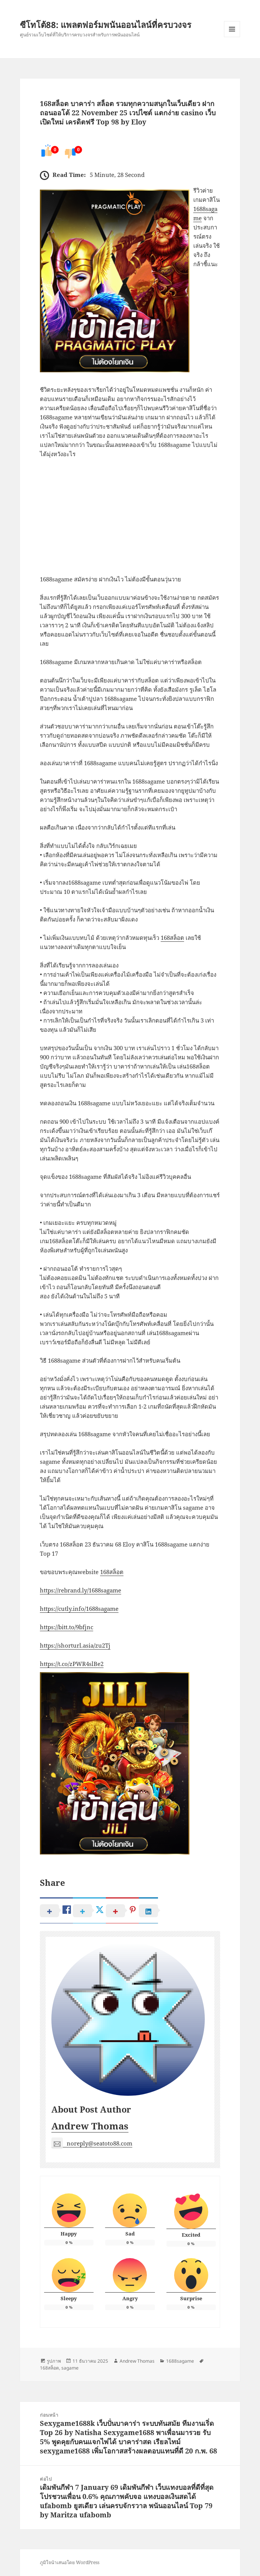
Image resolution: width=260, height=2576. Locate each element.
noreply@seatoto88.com (91, 2143)
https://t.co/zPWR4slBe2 (72, 1664)
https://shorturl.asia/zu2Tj (75, 1645)
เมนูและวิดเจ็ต (232, 29)
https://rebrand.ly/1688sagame (80, 1590)
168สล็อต (172, 937)
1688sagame (180, 2361)
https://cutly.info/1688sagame (79, 1608)
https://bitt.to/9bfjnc (66, 1627)
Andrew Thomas (89, 2125)
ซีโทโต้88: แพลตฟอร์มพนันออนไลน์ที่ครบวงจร (105, 24)
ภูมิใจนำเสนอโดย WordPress (69, 2562)
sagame (70, 2368)
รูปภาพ (54, 2361)
